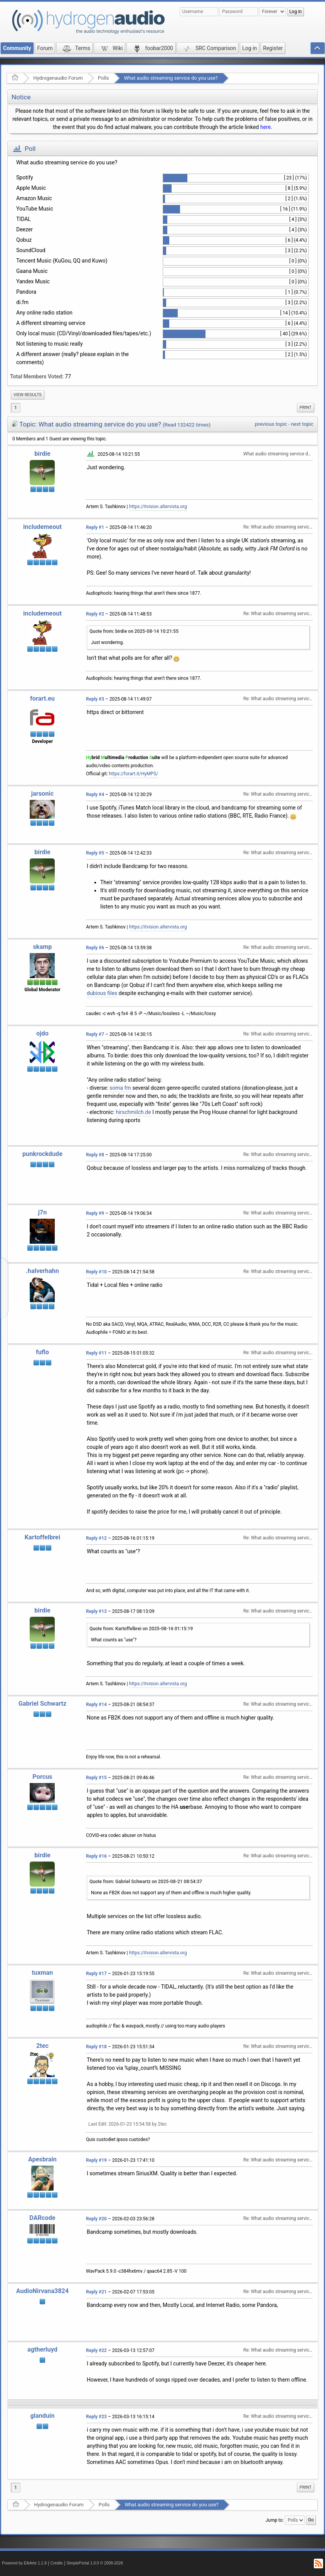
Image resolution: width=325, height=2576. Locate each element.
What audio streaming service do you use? (170, 78)
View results (27, 394)
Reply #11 (96, 1353)
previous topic (271, 424)
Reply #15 (96, 1777)
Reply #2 (95, 614)
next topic (302, 424)
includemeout (42, 526)
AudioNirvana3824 (42, 2291)
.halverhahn (42, 1271)
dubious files (102, 993)
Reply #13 (96, 1611)
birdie (42, 453)
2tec (42, 2045)
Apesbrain (42, 2159)
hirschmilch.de (133, 1112)
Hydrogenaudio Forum (58, 78)
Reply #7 (95, 1034)
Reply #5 (95, 853)
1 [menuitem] (15, 407)
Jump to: (275, 2520)
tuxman (42, 1972)
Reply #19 (96, 2160)
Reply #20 (96, 2218)
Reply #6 (95, 947)
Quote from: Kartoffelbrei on (141, 1628)
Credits (57, 2563)
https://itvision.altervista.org (158, 506)
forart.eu (42, 698)
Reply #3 (95, 699)
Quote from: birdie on (133, 631)
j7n (42, 1212)
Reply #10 (96, 1272)
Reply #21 (96, 2292)
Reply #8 (95, 1155)
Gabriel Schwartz (43, 1703)
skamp (42, 946)
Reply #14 (96, 1704)
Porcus (42, 1776)
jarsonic (42, 793)
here (265, 127)
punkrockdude (42, 1154)
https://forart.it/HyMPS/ (133, 773)
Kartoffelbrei (42, 1537)
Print (306, 407)
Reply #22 (96, 2350)
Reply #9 (95, 1213)
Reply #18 (96, 2046)
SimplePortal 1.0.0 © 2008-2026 (95, 2563)
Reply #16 (96, 1856)
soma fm (120, 1088)
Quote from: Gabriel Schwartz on (145, 1881)
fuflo (42, 1352)
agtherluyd (42, 2349)
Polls (103, 78)
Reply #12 (96, 1538)
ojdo (42, 1033)
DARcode (42, 2217)
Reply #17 (96, 1973)
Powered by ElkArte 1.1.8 (24, 2563)
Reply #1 (95, 527)
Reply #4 (95, 794)
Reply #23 (96, 2416)
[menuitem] (27, 395)
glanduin (42, 2415)
